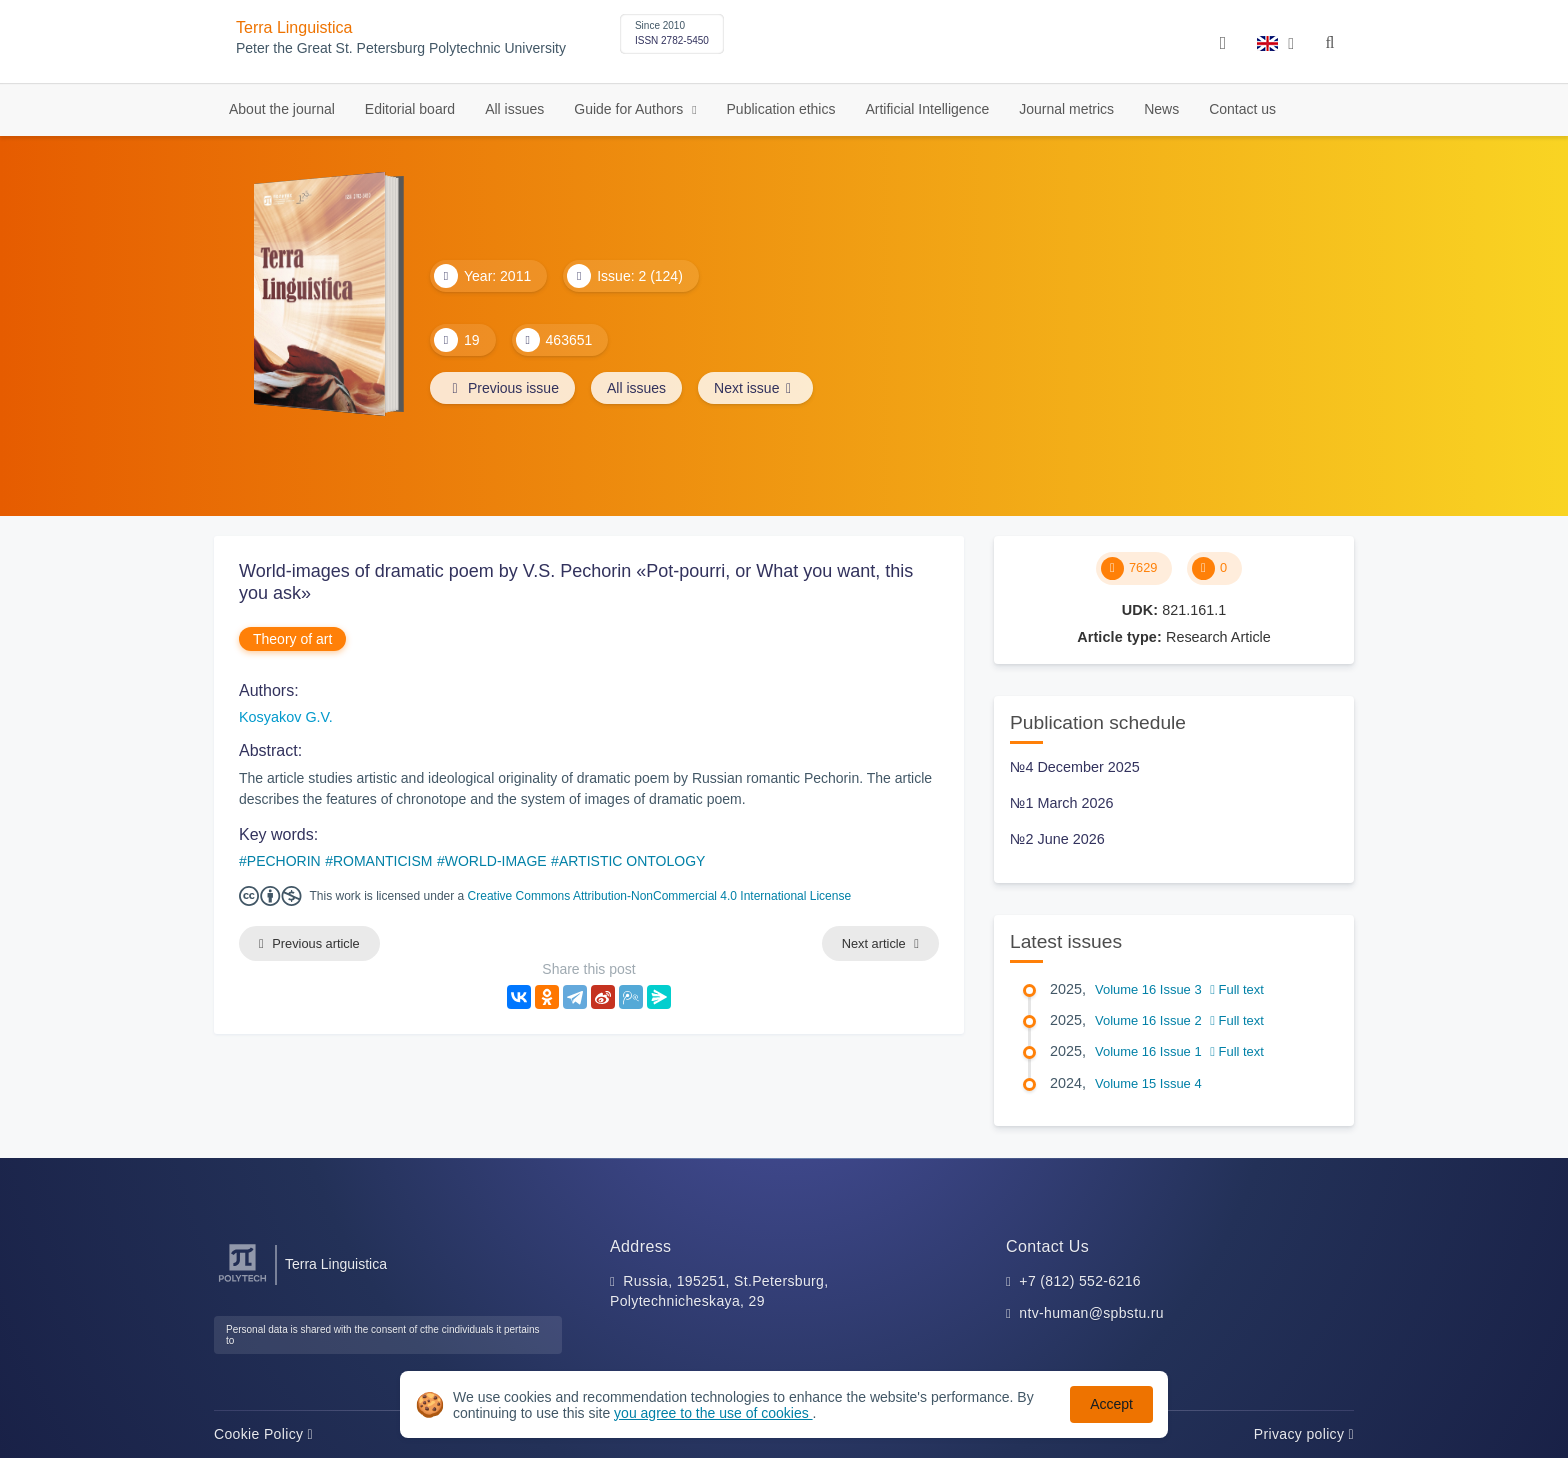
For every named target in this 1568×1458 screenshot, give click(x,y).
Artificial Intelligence (927, 109)
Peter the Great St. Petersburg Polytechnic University (401, 48)
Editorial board (410, 109)
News (1161, 109)
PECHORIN (284, 861)
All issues (514, 109)
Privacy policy (1304, 1434)
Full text (1237, 989)
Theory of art (292, 639)
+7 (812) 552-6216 (1080, 1281)
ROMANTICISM (383, 861)
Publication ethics (781, 109)
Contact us (1242, 109)
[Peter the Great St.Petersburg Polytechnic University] (242, 1282)
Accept (1111, 1404)
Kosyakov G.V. (286, 717)
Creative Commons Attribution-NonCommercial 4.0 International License (660, 896)
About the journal (282, 109)
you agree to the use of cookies (713, 1413)
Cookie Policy (263, 1434)
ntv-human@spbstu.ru (1091, 1313)
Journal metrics (1066, 109)
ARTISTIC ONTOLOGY (632, 861)
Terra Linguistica (294, 27)
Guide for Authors (630, 109)
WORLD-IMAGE (496, 861)
